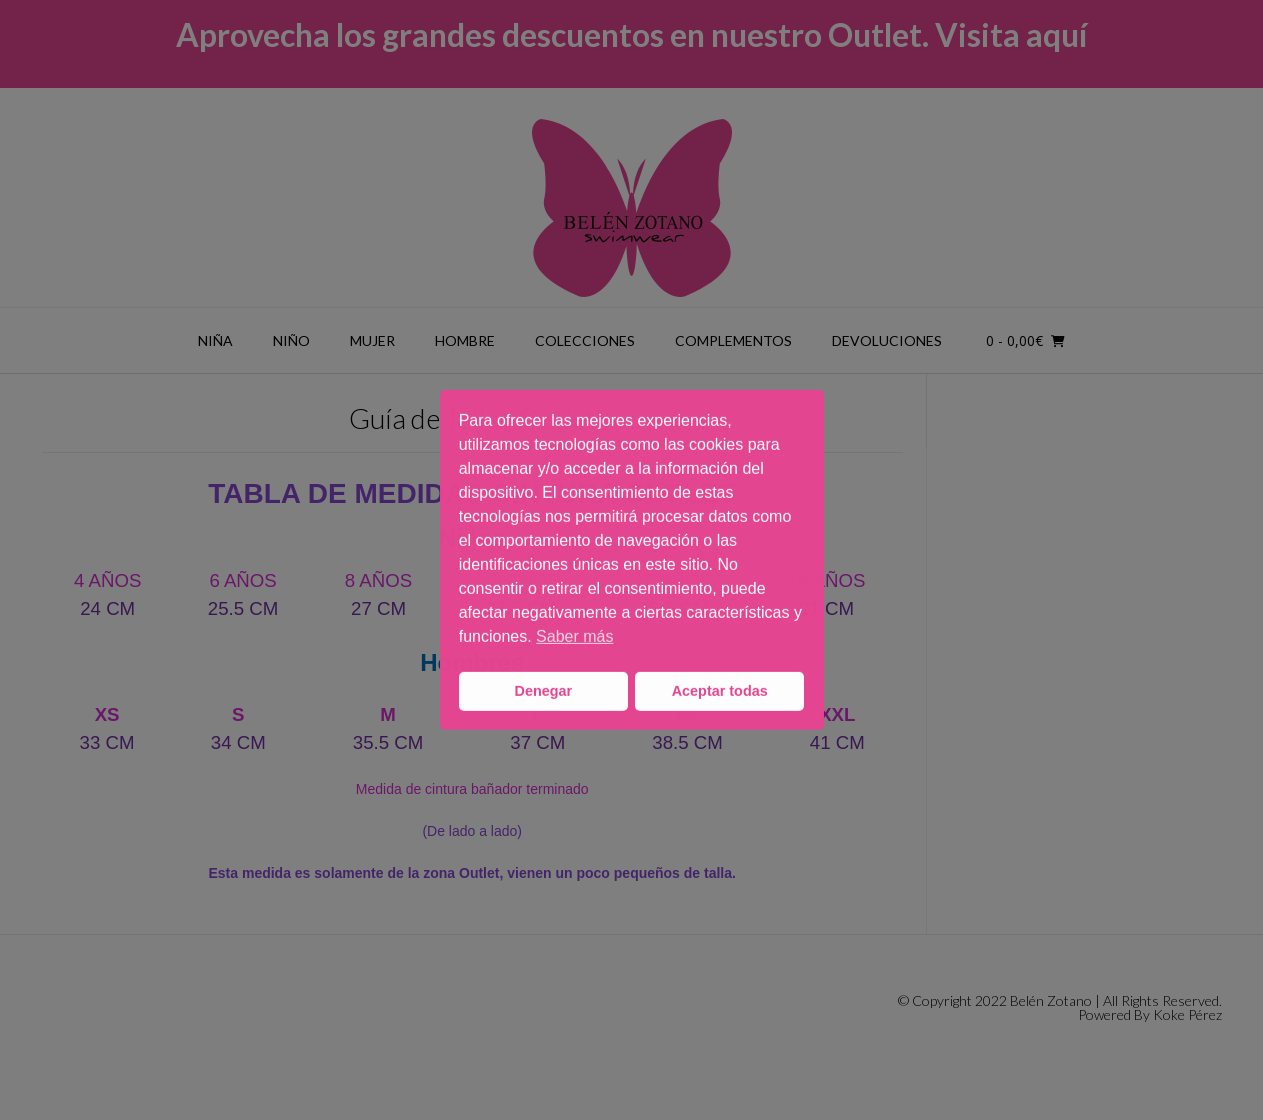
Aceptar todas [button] (720, 691)
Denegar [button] (544, 691)
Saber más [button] (574, 636)
